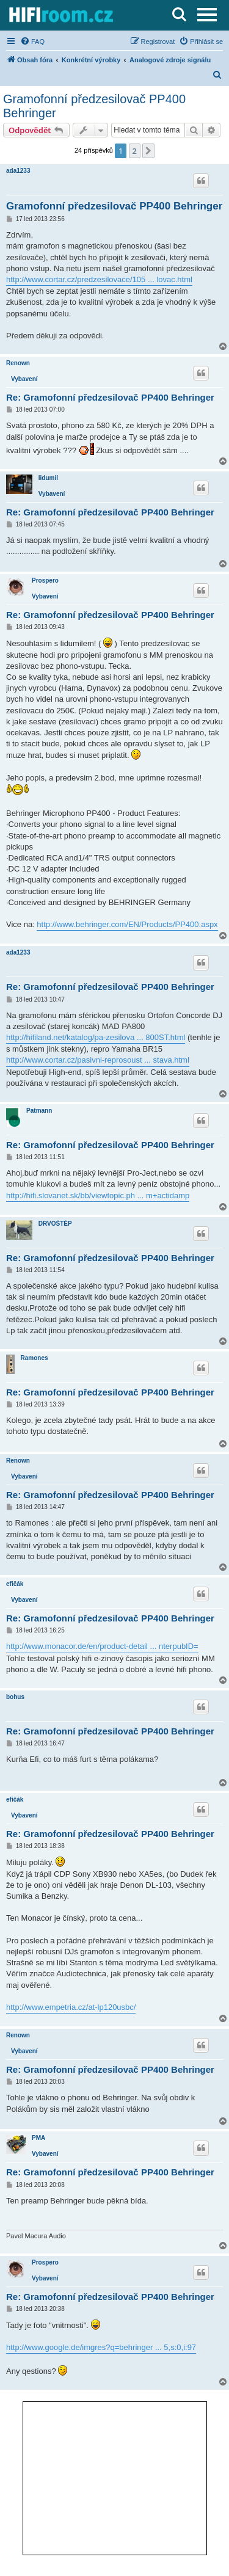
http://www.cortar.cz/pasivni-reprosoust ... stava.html (97, 1059)
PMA (38, 2137)
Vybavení (24, 379)
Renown (18, 363)
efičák (14, 1584)
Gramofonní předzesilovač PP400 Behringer (94, 106)
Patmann (39, 1110)
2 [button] (135, 150)
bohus (15, 1697)
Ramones (34, 1358)
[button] (148, 151)
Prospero (45, 580)
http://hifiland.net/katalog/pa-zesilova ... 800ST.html (95, 1037)
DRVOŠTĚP (55, 1223)
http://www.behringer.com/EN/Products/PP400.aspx (127, 924)
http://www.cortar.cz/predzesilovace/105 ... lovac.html (99, 279)
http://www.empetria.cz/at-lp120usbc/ (71, 2007)
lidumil (48, 478)
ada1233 (18, 170)
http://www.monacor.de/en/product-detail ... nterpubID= (102, 1646)
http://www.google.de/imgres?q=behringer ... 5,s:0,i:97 (101, 2347)
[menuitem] (32, 41)
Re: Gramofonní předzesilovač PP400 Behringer (110, 397)
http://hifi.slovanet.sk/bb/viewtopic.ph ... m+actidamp (97, 1195)
